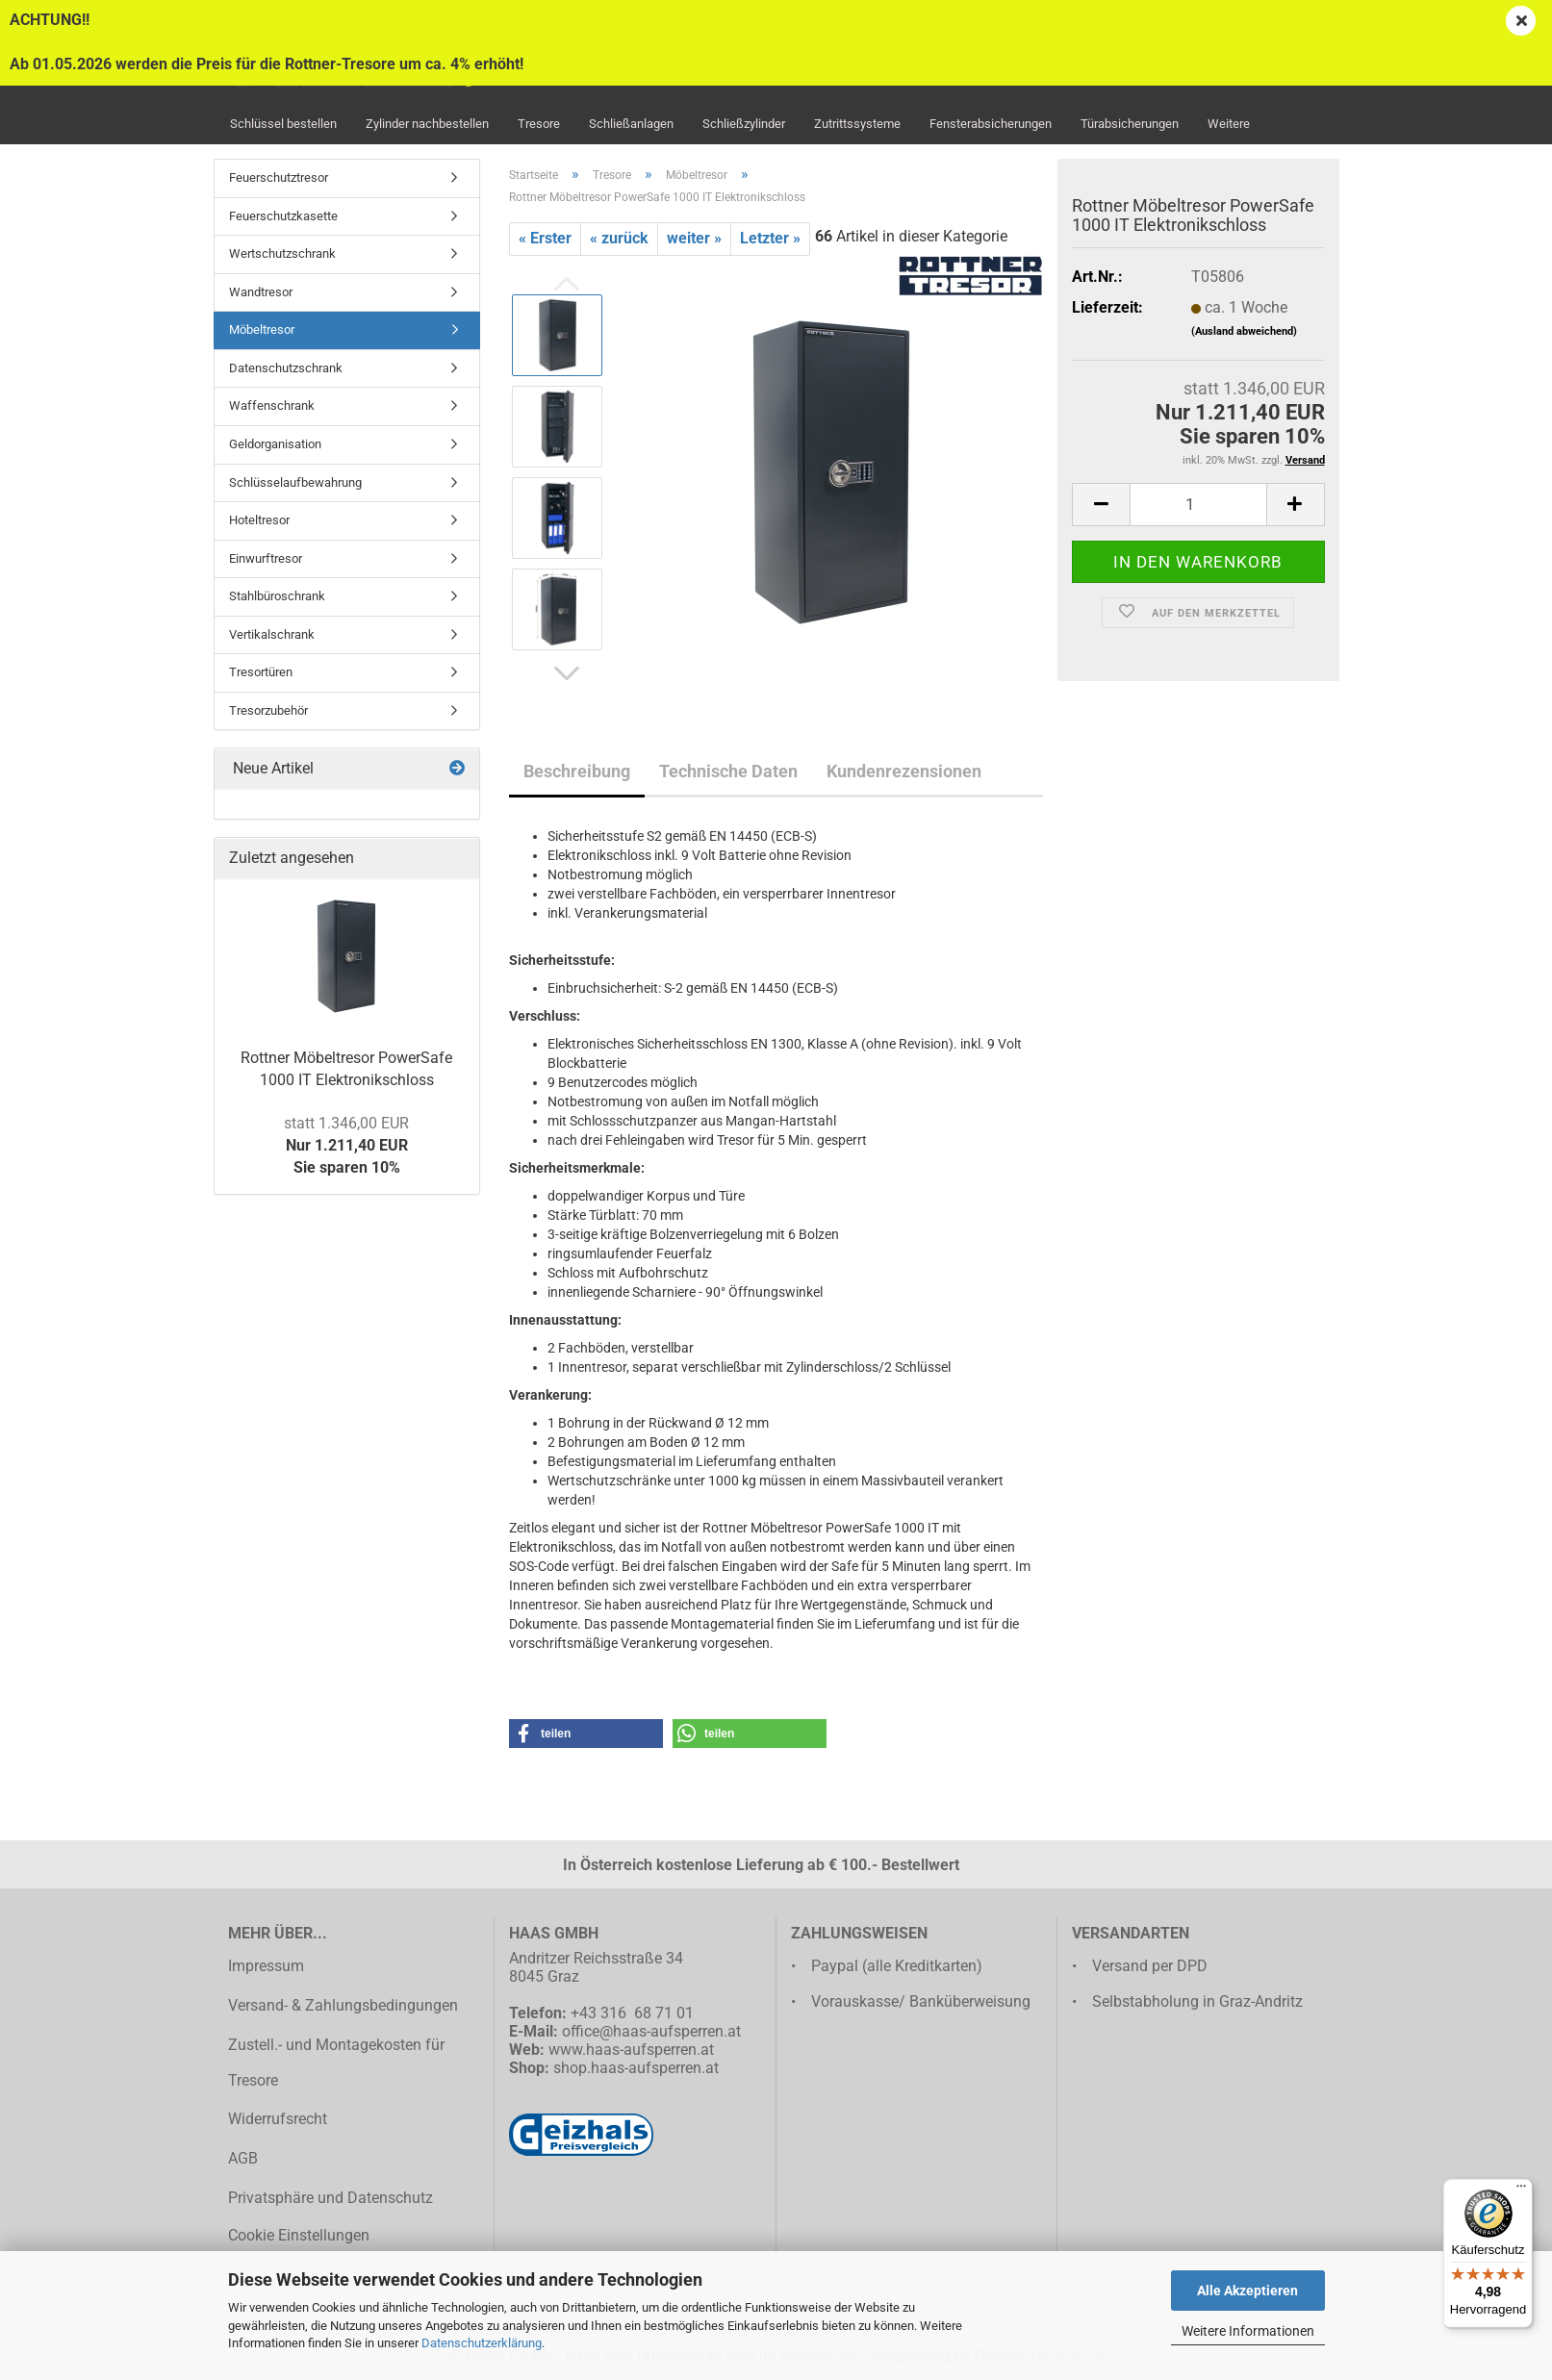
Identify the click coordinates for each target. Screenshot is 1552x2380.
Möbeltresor (261, 329)
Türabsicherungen (1130, 123)
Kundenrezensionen (904, 771)
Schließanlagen (631, 123)
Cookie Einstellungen (298, 2235)
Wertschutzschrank (282, 253)
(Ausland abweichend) (1244, 331)
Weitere (1229, 123)
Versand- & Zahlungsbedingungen (343, 2005)
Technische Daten (728, 771)
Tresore (539, 123)
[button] (567, 674)
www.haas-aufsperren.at (631, 2049)
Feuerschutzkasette (283, 216)
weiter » (694, 238)
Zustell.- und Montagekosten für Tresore (336, 2062)
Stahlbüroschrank (277, 596)
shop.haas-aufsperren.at (636, 2068)
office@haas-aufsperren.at (651, 2031)
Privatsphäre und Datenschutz (330, 2198)
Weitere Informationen (1248, 2331)
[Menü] (1521, 2190)
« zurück (619, 238)
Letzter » (770, 238)
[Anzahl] (1198, 504)
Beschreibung (576, 771)
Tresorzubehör (268, 710)
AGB (243, 2158)
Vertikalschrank (272, 634)
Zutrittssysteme (857, 123)
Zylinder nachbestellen (427, 123)
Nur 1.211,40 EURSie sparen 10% (346, 1145)
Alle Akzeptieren (1247, 2290)
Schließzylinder (743, 123)
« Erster (545, 238)
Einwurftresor (265, 558)
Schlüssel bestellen (283, 123)
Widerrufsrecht (277, 2119)
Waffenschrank (272, 405)
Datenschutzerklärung (481, 2343)
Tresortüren (261, 672)
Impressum (266, 1966)
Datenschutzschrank (286, 368)
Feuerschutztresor (278, 177)
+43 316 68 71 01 (632, 2013)
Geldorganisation (275, 444)
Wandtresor (261, 292)
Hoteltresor (259, 520)
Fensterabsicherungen (990, 123)
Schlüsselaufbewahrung (295, 482)
